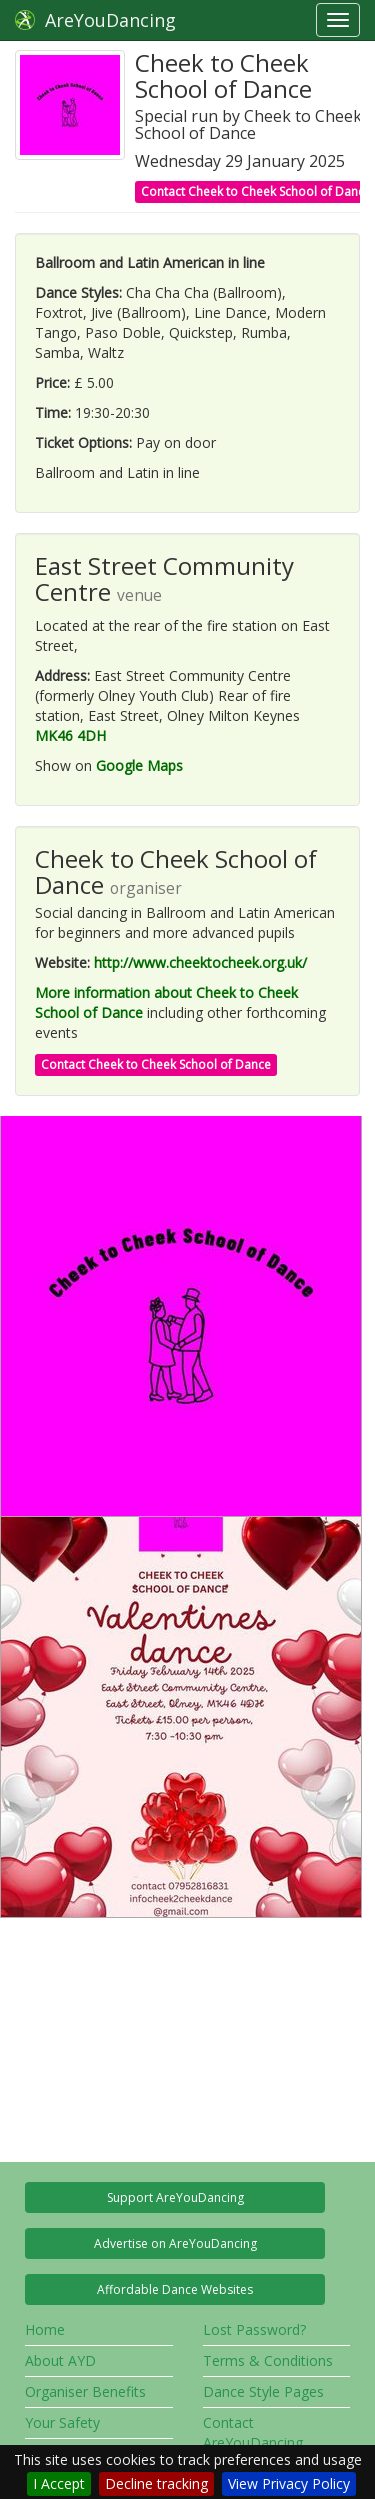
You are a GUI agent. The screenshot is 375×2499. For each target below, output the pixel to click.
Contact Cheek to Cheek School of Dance (156, 1064)
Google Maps (139, 765)
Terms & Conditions (268, 2360)
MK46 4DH (70, 735)
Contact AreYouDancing (253, 2432)
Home (45, 2329)
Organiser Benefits (85, 2391)
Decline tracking (156, 2483)
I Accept (59, 2483)
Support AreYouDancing (175, 2197)
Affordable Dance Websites (175, 2289)
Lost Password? (254, 2329)
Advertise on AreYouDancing (175, 2243)
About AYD (60, 2360)
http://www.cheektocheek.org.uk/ (200, 962)
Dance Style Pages (263, 2391)
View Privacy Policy (289, 2483)
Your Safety (62, 2422)
